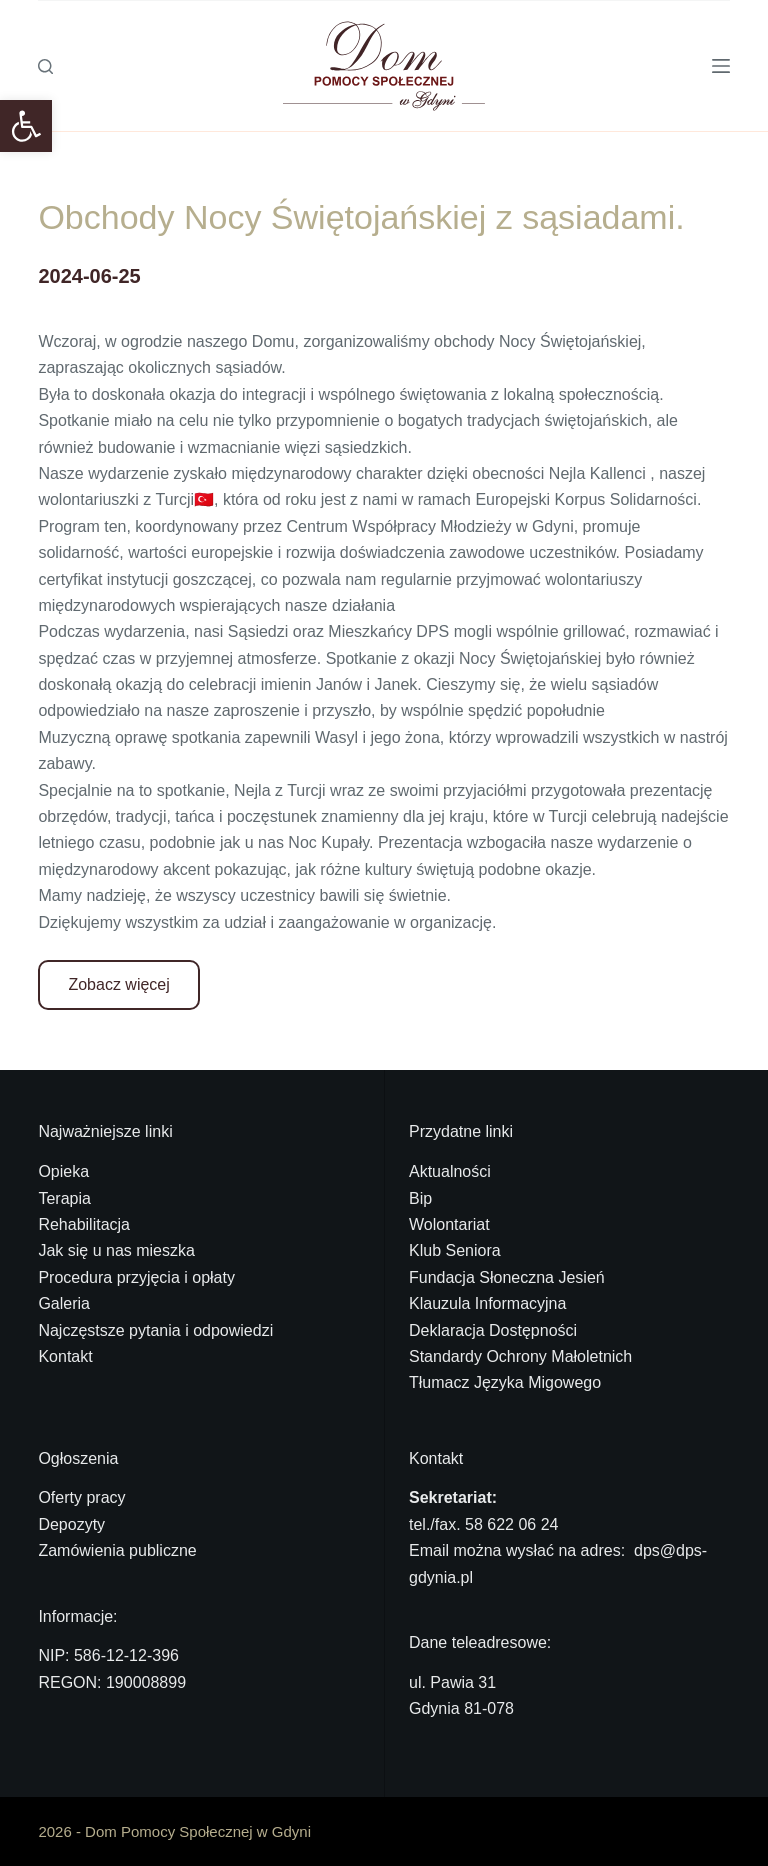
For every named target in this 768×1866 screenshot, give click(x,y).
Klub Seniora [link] (455, 1250)
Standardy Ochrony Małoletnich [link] (520, 1356)
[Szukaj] (45, 66)
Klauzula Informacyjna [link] (487, 1303)
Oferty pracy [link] (81, 1497)
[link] (26, 126)
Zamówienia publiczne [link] (117, 1550)
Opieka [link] (63, 1171)
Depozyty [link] (71, 1524)
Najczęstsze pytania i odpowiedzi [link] (155, 1330)
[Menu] (721, 66)
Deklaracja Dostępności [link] (493, 1330)
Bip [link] (420, 1198)
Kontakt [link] (65, 1356)
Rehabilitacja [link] (84, 1224)
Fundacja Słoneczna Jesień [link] (507, 1277)
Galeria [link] (64, 1303)
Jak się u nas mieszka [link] (116, 1250)
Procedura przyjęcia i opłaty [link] (136, 1277)
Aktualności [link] (450, 1171)
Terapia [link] (64, 1198)
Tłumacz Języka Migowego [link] (505, 1382)
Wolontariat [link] (449, 1224)
